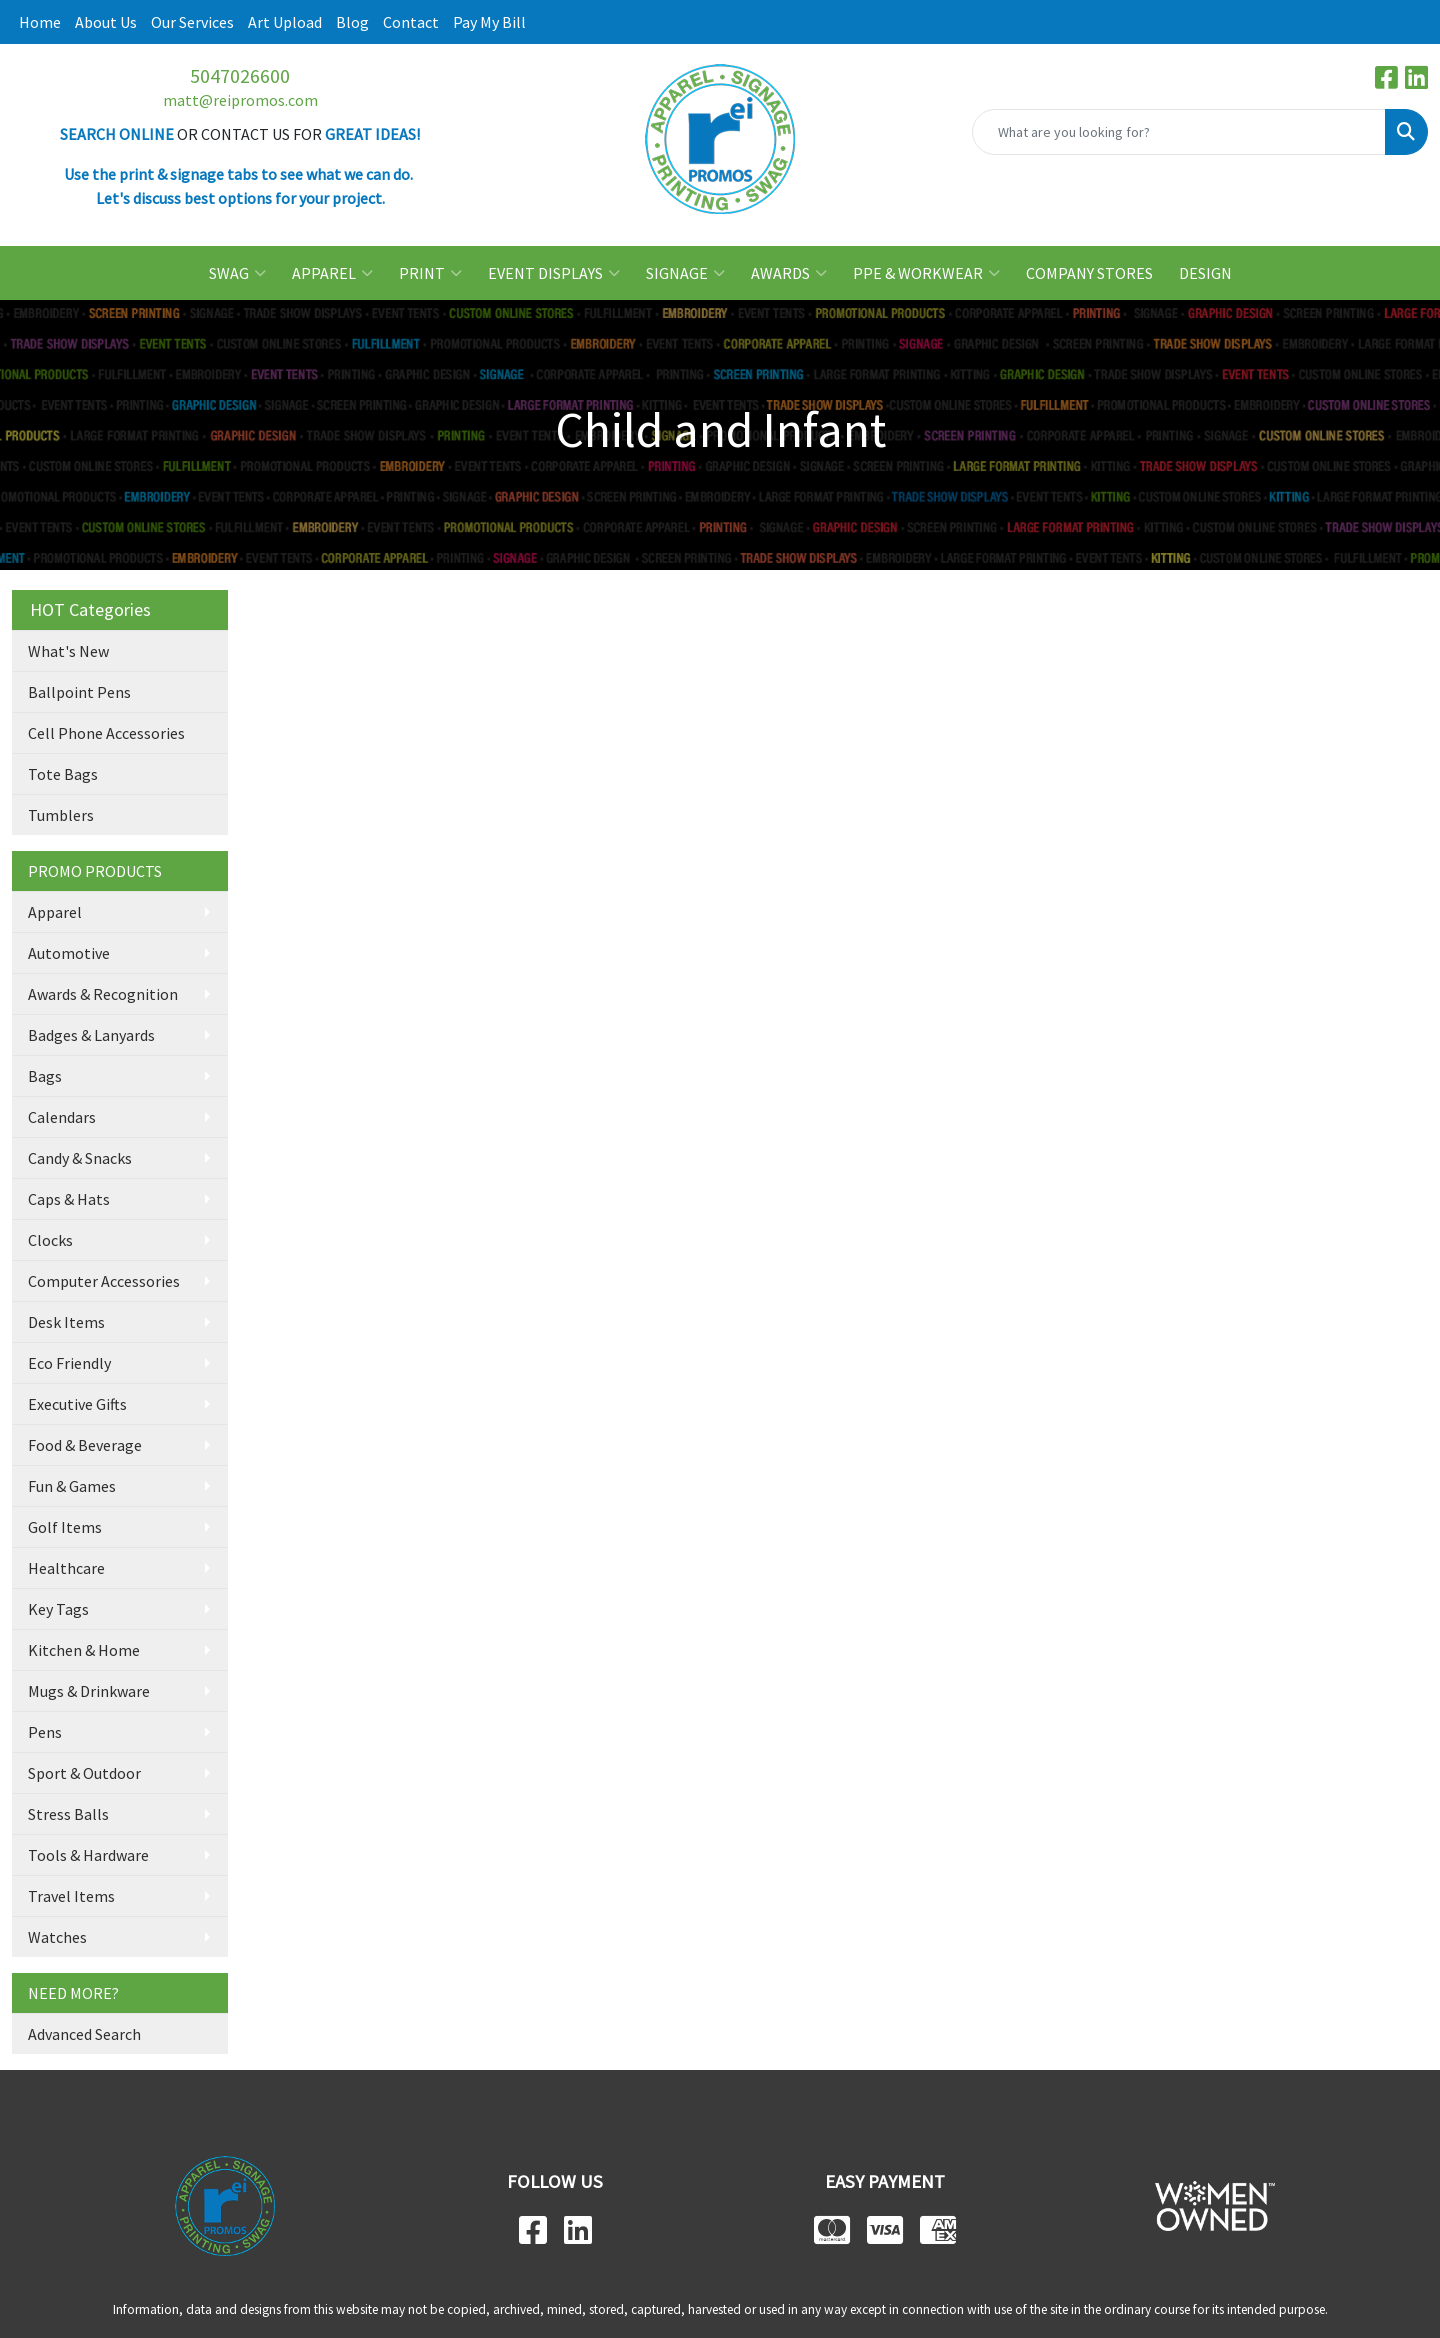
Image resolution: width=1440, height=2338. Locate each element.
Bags (45, 1076)
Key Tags (58, 1609)
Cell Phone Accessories (106, 733)
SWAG (237, 273)
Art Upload (285, 22)
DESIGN (1205, 273)
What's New (68, 651)
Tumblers (61, 815)
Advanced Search (84, 2034)
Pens (45, 1732)
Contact (411, 22)
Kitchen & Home (84, 1650)
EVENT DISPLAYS (554, 273)
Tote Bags (63, 774)
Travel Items (71, 1896)
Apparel (55, 912)
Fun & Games (72, 1486)
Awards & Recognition (103, 994)
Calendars (62, 1117)
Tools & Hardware (88, 1855)
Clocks (50, 1240)
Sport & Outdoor (84, 1773)
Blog (352, 22)
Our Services (192, 22)
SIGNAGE (685, 273)
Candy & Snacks (80, 1158)
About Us (106, 22)
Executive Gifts (77, 1404)
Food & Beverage (85, 1445)
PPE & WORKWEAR (926, 273)
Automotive (69, 953)
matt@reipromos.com (240, 100)
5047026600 (240, 75)
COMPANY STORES (1089, 273)
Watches (57, 1937)
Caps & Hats (69, 1199)
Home (40, 22)
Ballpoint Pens (79, 692)
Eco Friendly (69, 1363)
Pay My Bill (489, 22)
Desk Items (66, 1322)
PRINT (430, 273)
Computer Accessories (104, 1281)
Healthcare (66, 1568)
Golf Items (65, 1527)
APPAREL (332, 273)
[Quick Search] (1179, 132)
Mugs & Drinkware (89, 1691)
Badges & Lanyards (91, 1035)
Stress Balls (68, 1814)
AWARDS (789, 273)
